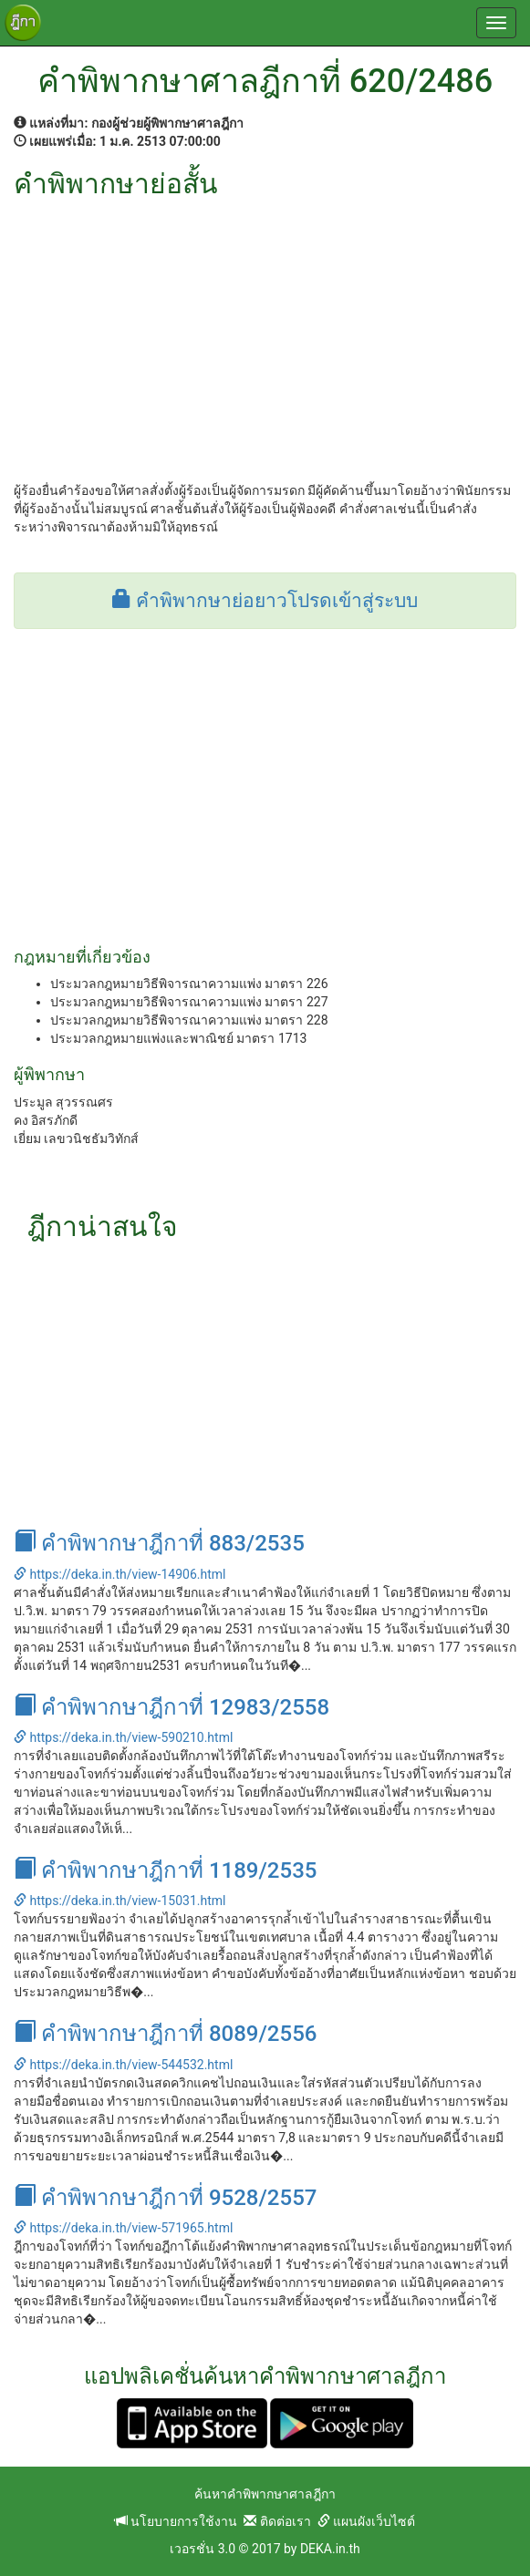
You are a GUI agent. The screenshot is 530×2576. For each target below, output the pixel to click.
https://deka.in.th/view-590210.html (123, 1737)
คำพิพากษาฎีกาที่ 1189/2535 (165, 1870)
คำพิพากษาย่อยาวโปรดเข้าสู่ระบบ (265, 601)
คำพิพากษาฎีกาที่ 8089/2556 (165, 2033)
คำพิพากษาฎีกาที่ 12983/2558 (171, 1707)
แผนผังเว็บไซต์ (366, 2521)
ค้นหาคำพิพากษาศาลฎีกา (265, 2494)
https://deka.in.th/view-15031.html (119, 1900)
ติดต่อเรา (277, 2521)
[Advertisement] (265, 335)
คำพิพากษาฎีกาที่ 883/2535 (159, 1543)
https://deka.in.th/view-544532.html (123, 2064)
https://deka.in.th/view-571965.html (123, 2228)
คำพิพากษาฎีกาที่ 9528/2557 (165, 2197)
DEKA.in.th (330, 2548)
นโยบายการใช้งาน (176, 2521)
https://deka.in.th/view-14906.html (119, 1574)
